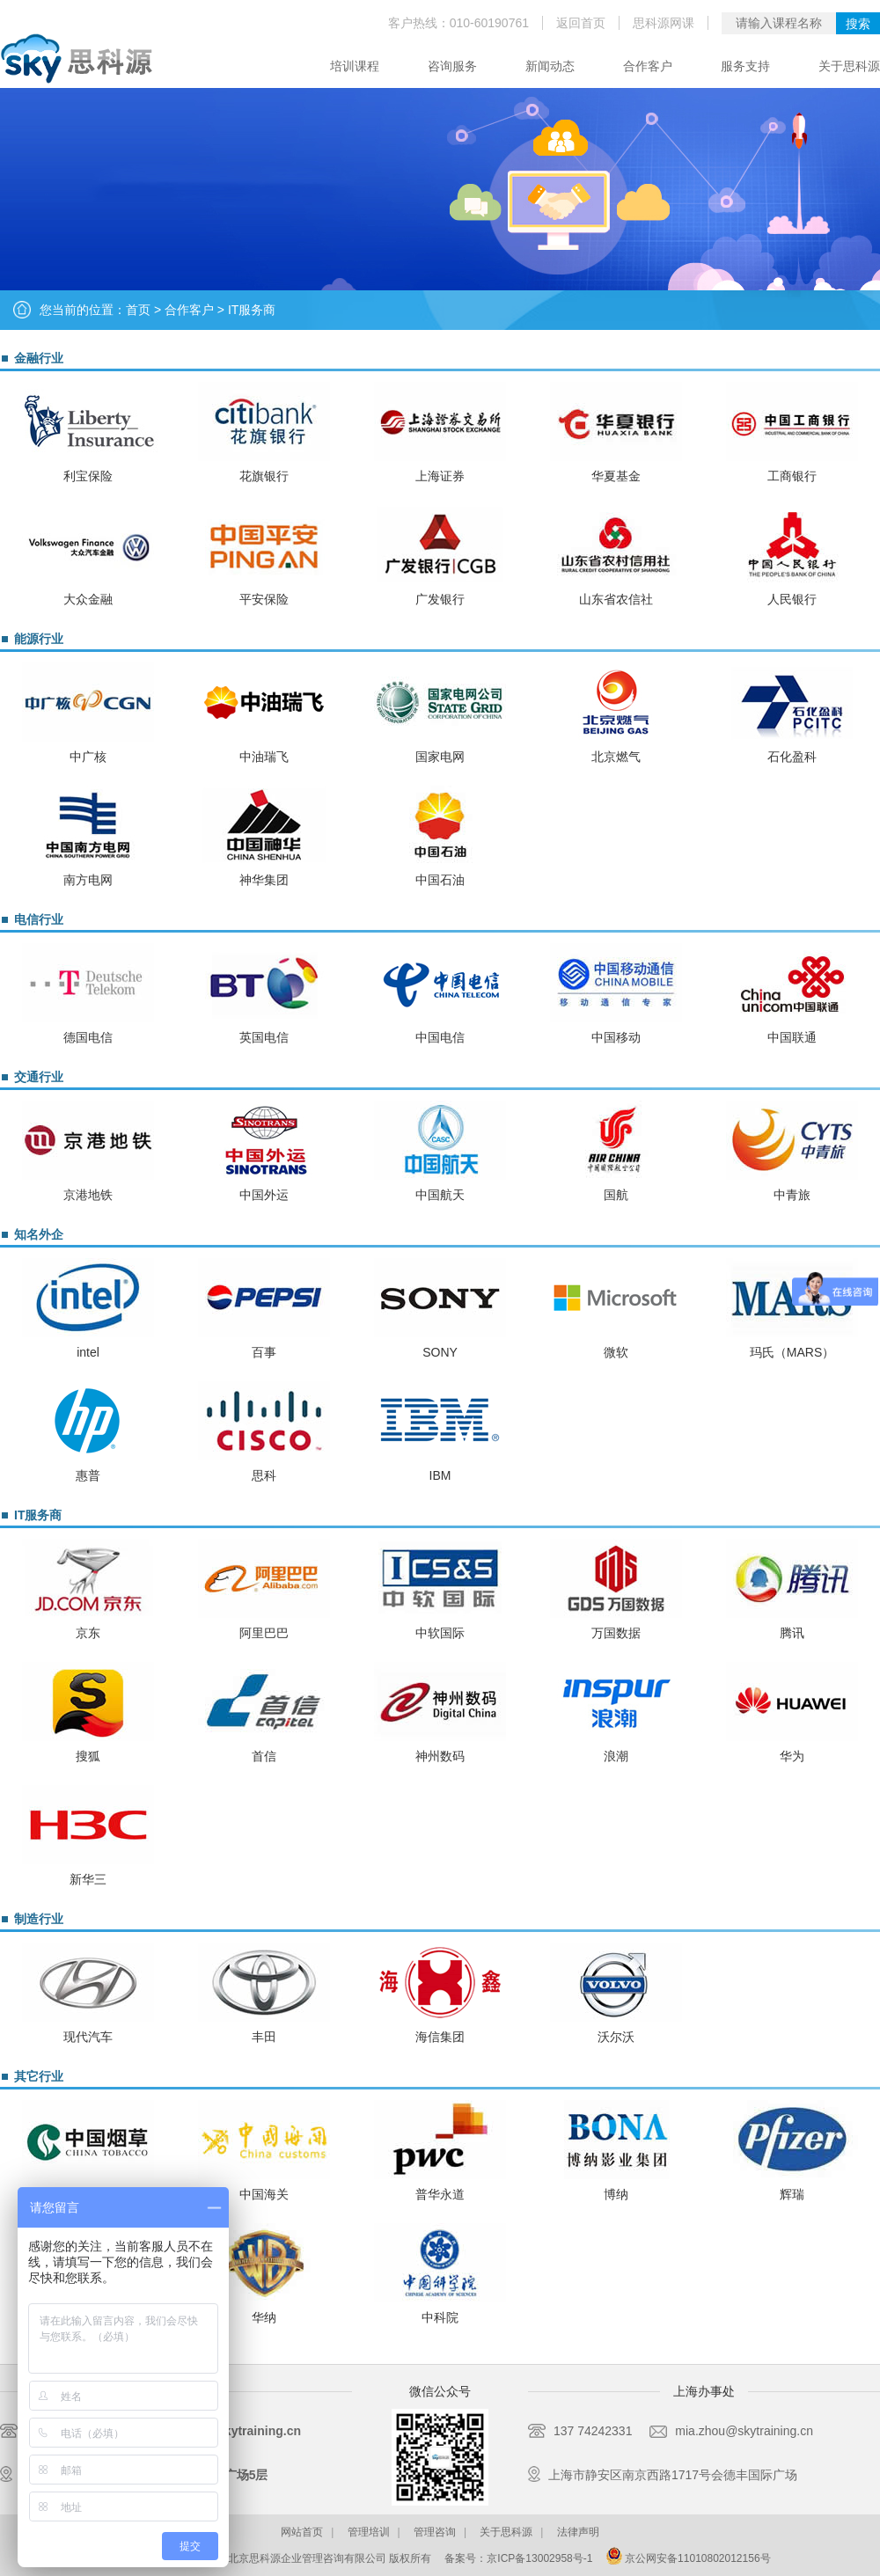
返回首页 (580, 23)
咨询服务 (452, 66)
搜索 (858, 24)
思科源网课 (663, 23)
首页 (138, 310)
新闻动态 (550, 66)
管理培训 (369, 2532)
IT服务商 (251, 310)
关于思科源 (849, 66)
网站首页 (302, 2532)
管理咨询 (435, 2532)
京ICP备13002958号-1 (539, 2558)
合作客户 (647, 66)
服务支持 (745, 66)
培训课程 (354, 66)
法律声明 (578, 2532)
